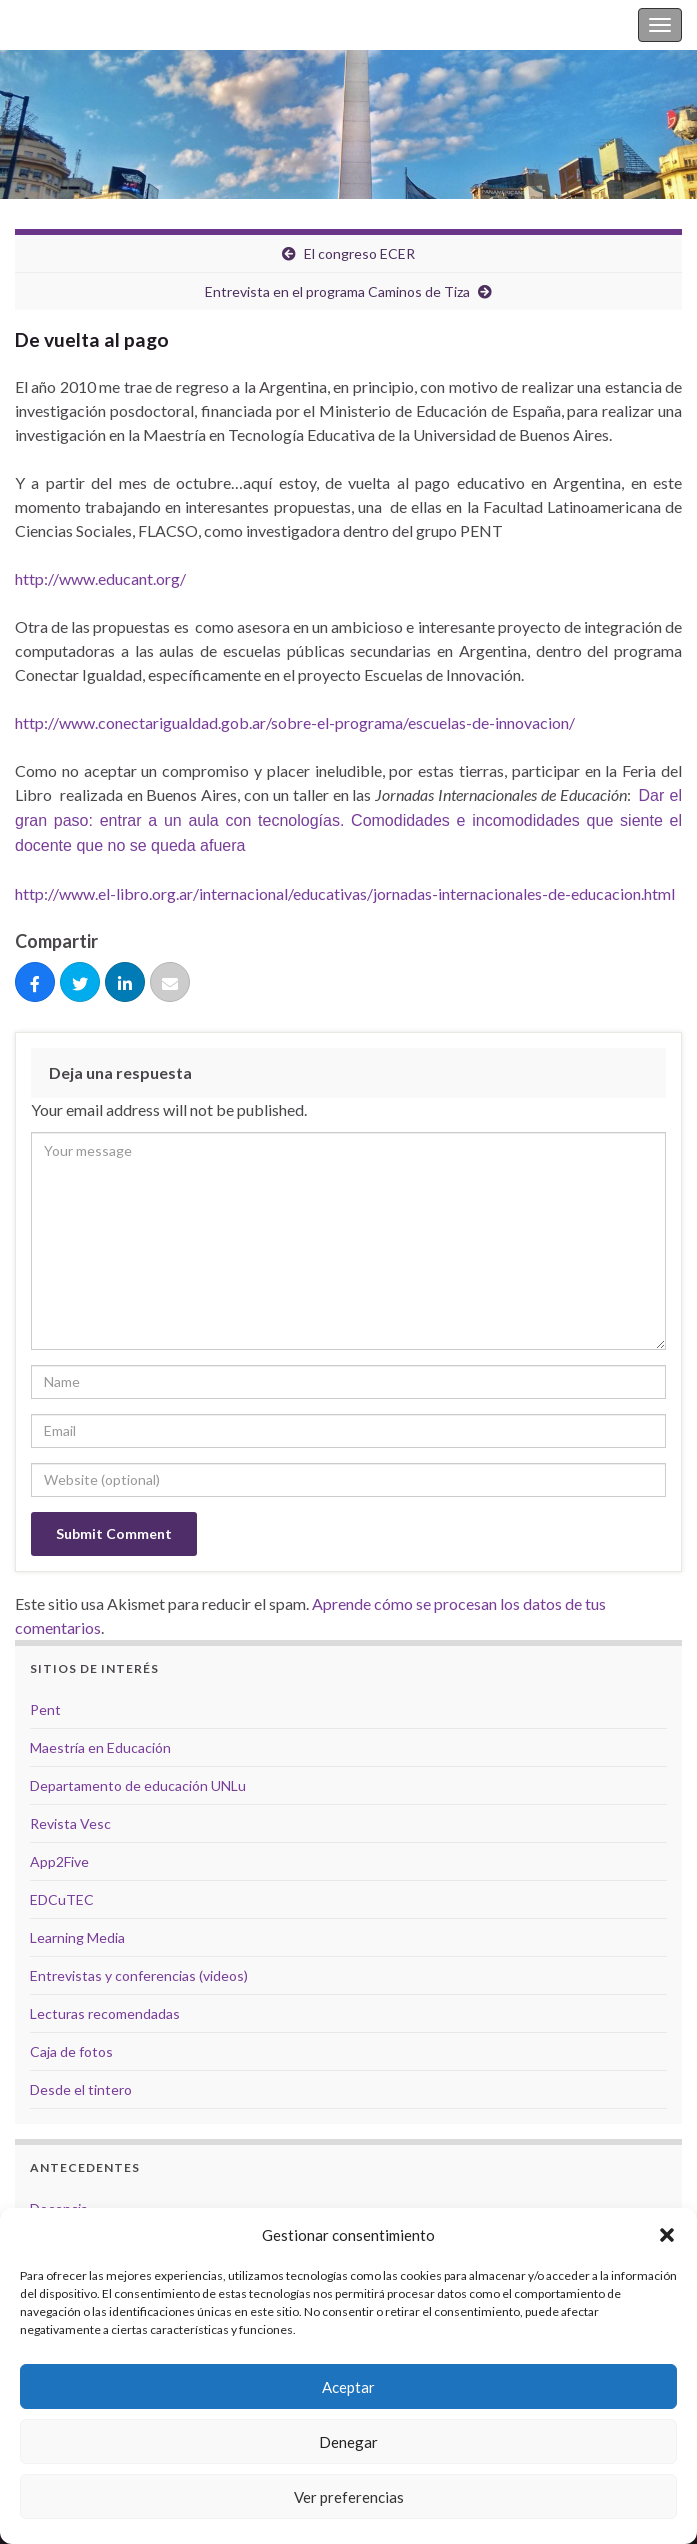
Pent (45, 1709)
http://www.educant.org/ (100, 578)
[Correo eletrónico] (170, 983)
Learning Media (77, 1937)
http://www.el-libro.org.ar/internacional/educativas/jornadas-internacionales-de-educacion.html (345, 893)
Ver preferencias (349, 2497)
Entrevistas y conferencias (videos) (139, 1975)
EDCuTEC (62, 1899)
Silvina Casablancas (82, 24)
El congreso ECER (359, 253)
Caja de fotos (71, 2051)
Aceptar (348, 2387)
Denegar (348, 2442)
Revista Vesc (70, 1823)
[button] (667, 2235)
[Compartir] (35, 983)
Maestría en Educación (100, 1747)
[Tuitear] (80, 983)
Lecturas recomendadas (105, 2013)
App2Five (59, 1861)
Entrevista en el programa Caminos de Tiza (337, 291)
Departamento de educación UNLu (138, 1785)
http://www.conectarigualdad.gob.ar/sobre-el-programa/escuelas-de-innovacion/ (295, 722)
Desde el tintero (81, 2089)
